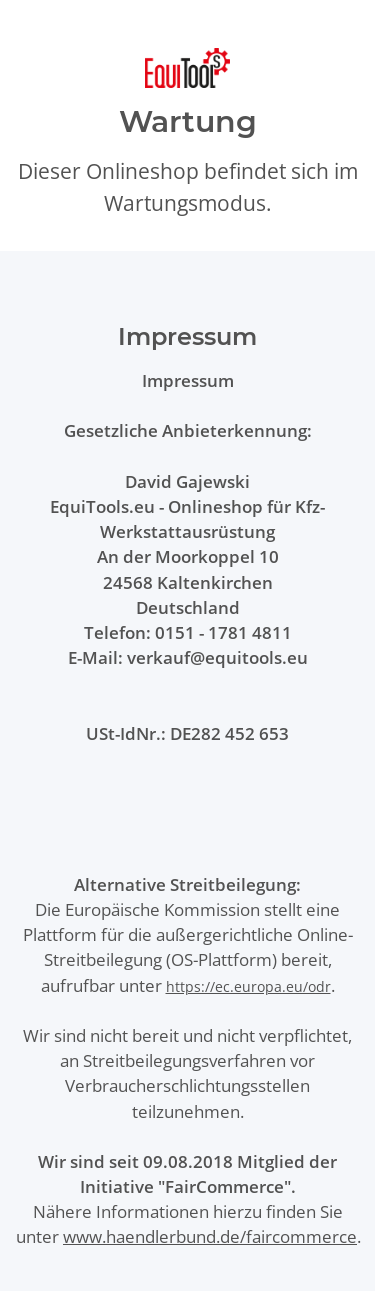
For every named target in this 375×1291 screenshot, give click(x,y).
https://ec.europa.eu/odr (248, 986)
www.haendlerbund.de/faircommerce (210, 1236)
